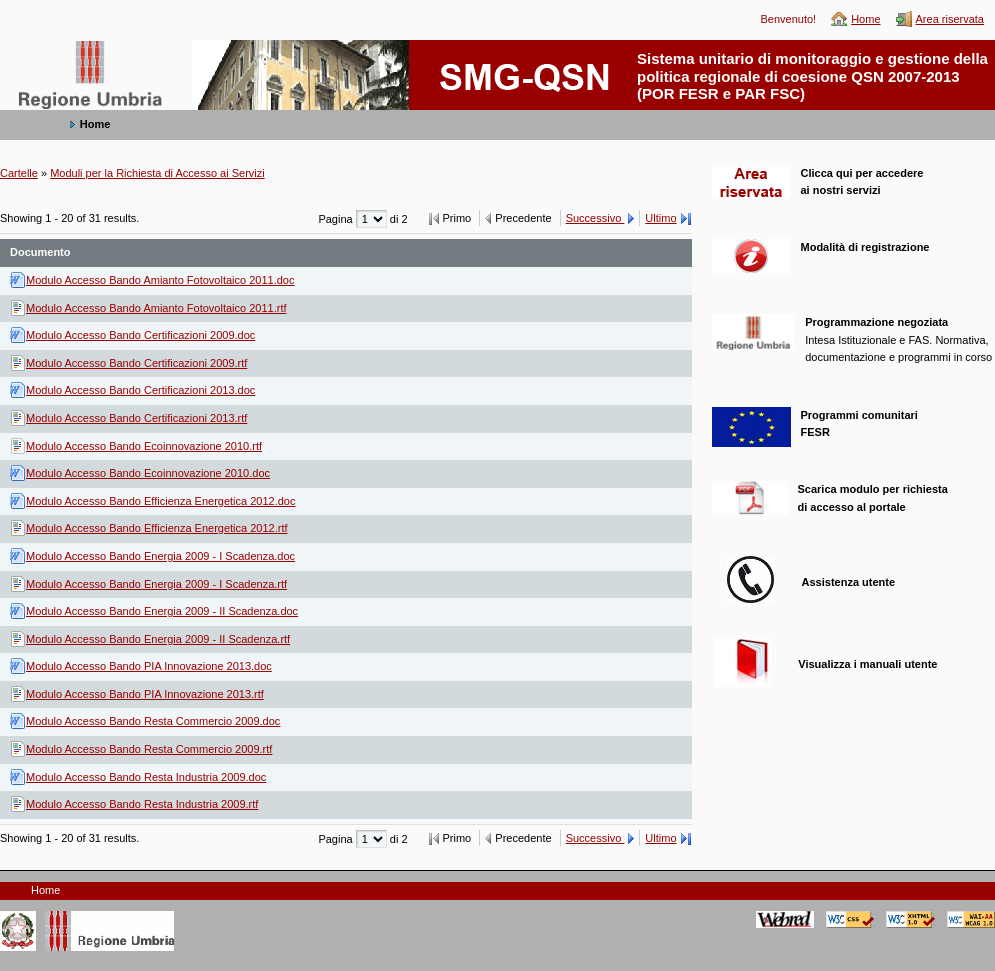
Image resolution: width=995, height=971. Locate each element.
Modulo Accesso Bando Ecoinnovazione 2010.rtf (144, 446)
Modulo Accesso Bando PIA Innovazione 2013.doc (149, 666)
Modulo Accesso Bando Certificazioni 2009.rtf (136, 363)
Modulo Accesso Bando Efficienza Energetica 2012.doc (160, 501)
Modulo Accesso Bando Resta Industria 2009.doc (146, 777)
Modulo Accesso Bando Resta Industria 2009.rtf (142, 804)
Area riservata (950, 19)
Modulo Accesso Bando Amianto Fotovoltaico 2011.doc (160, 280)
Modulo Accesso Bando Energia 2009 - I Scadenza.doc (160, 556)
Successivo (595, 218)
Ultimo (660, 218)
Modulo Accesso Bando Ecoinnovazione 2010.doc (148, 473)
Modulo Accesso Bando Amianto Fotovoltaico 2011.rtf (156, 308)
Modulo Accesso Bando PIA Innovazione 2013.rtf (145, 694)
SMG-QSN (40, 50)
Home (865, 19)
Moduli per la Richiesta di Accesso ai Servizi (157, 173)
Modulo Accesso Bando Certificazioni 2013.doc (140, 390)
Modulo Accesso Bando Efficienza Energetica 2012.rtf (157, 528)
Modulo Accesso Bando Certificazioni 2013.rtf (136, 418)
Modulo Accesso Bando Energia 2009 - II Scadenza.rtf (158, 639)
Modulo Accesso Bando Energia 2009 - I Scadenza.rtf (156, 584)
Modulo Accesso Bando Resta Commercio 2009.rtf (149, 749)
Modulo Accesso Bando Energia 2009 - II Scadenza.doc (162, 611)
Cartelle (19, 173)
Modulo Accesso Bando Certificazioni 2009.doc (140, 335)
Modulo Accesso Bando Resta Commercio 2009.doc (153, 721)
